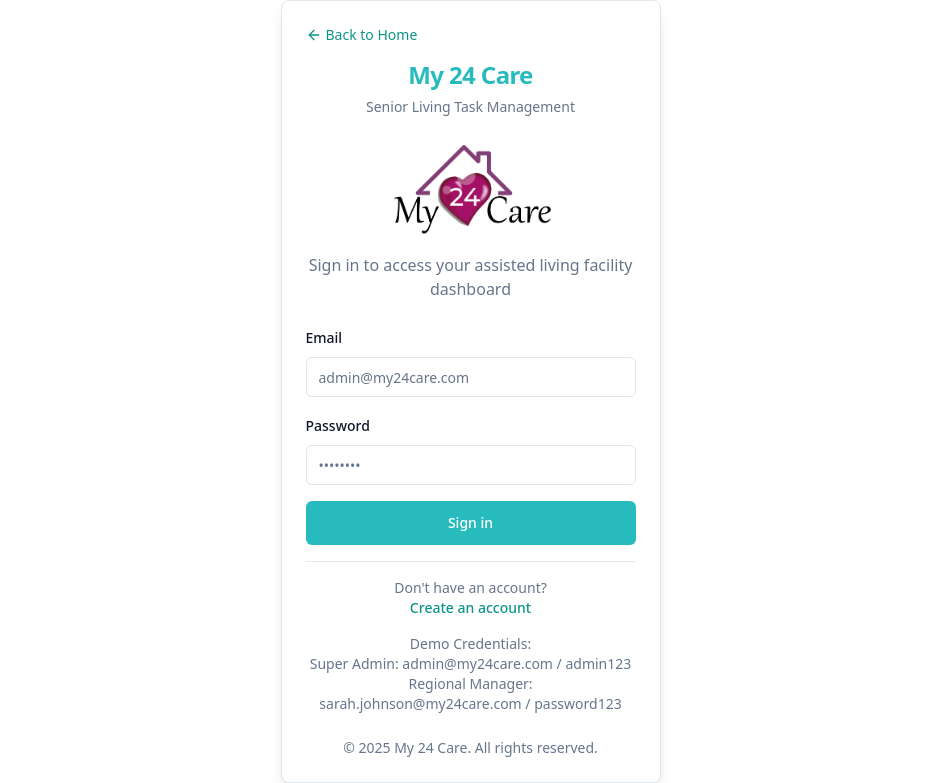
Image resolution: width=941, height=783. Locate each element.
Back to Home (362, 34)
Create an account (470, 607)
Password (338, 425)
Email (324, 337)
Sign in (470, 522)
